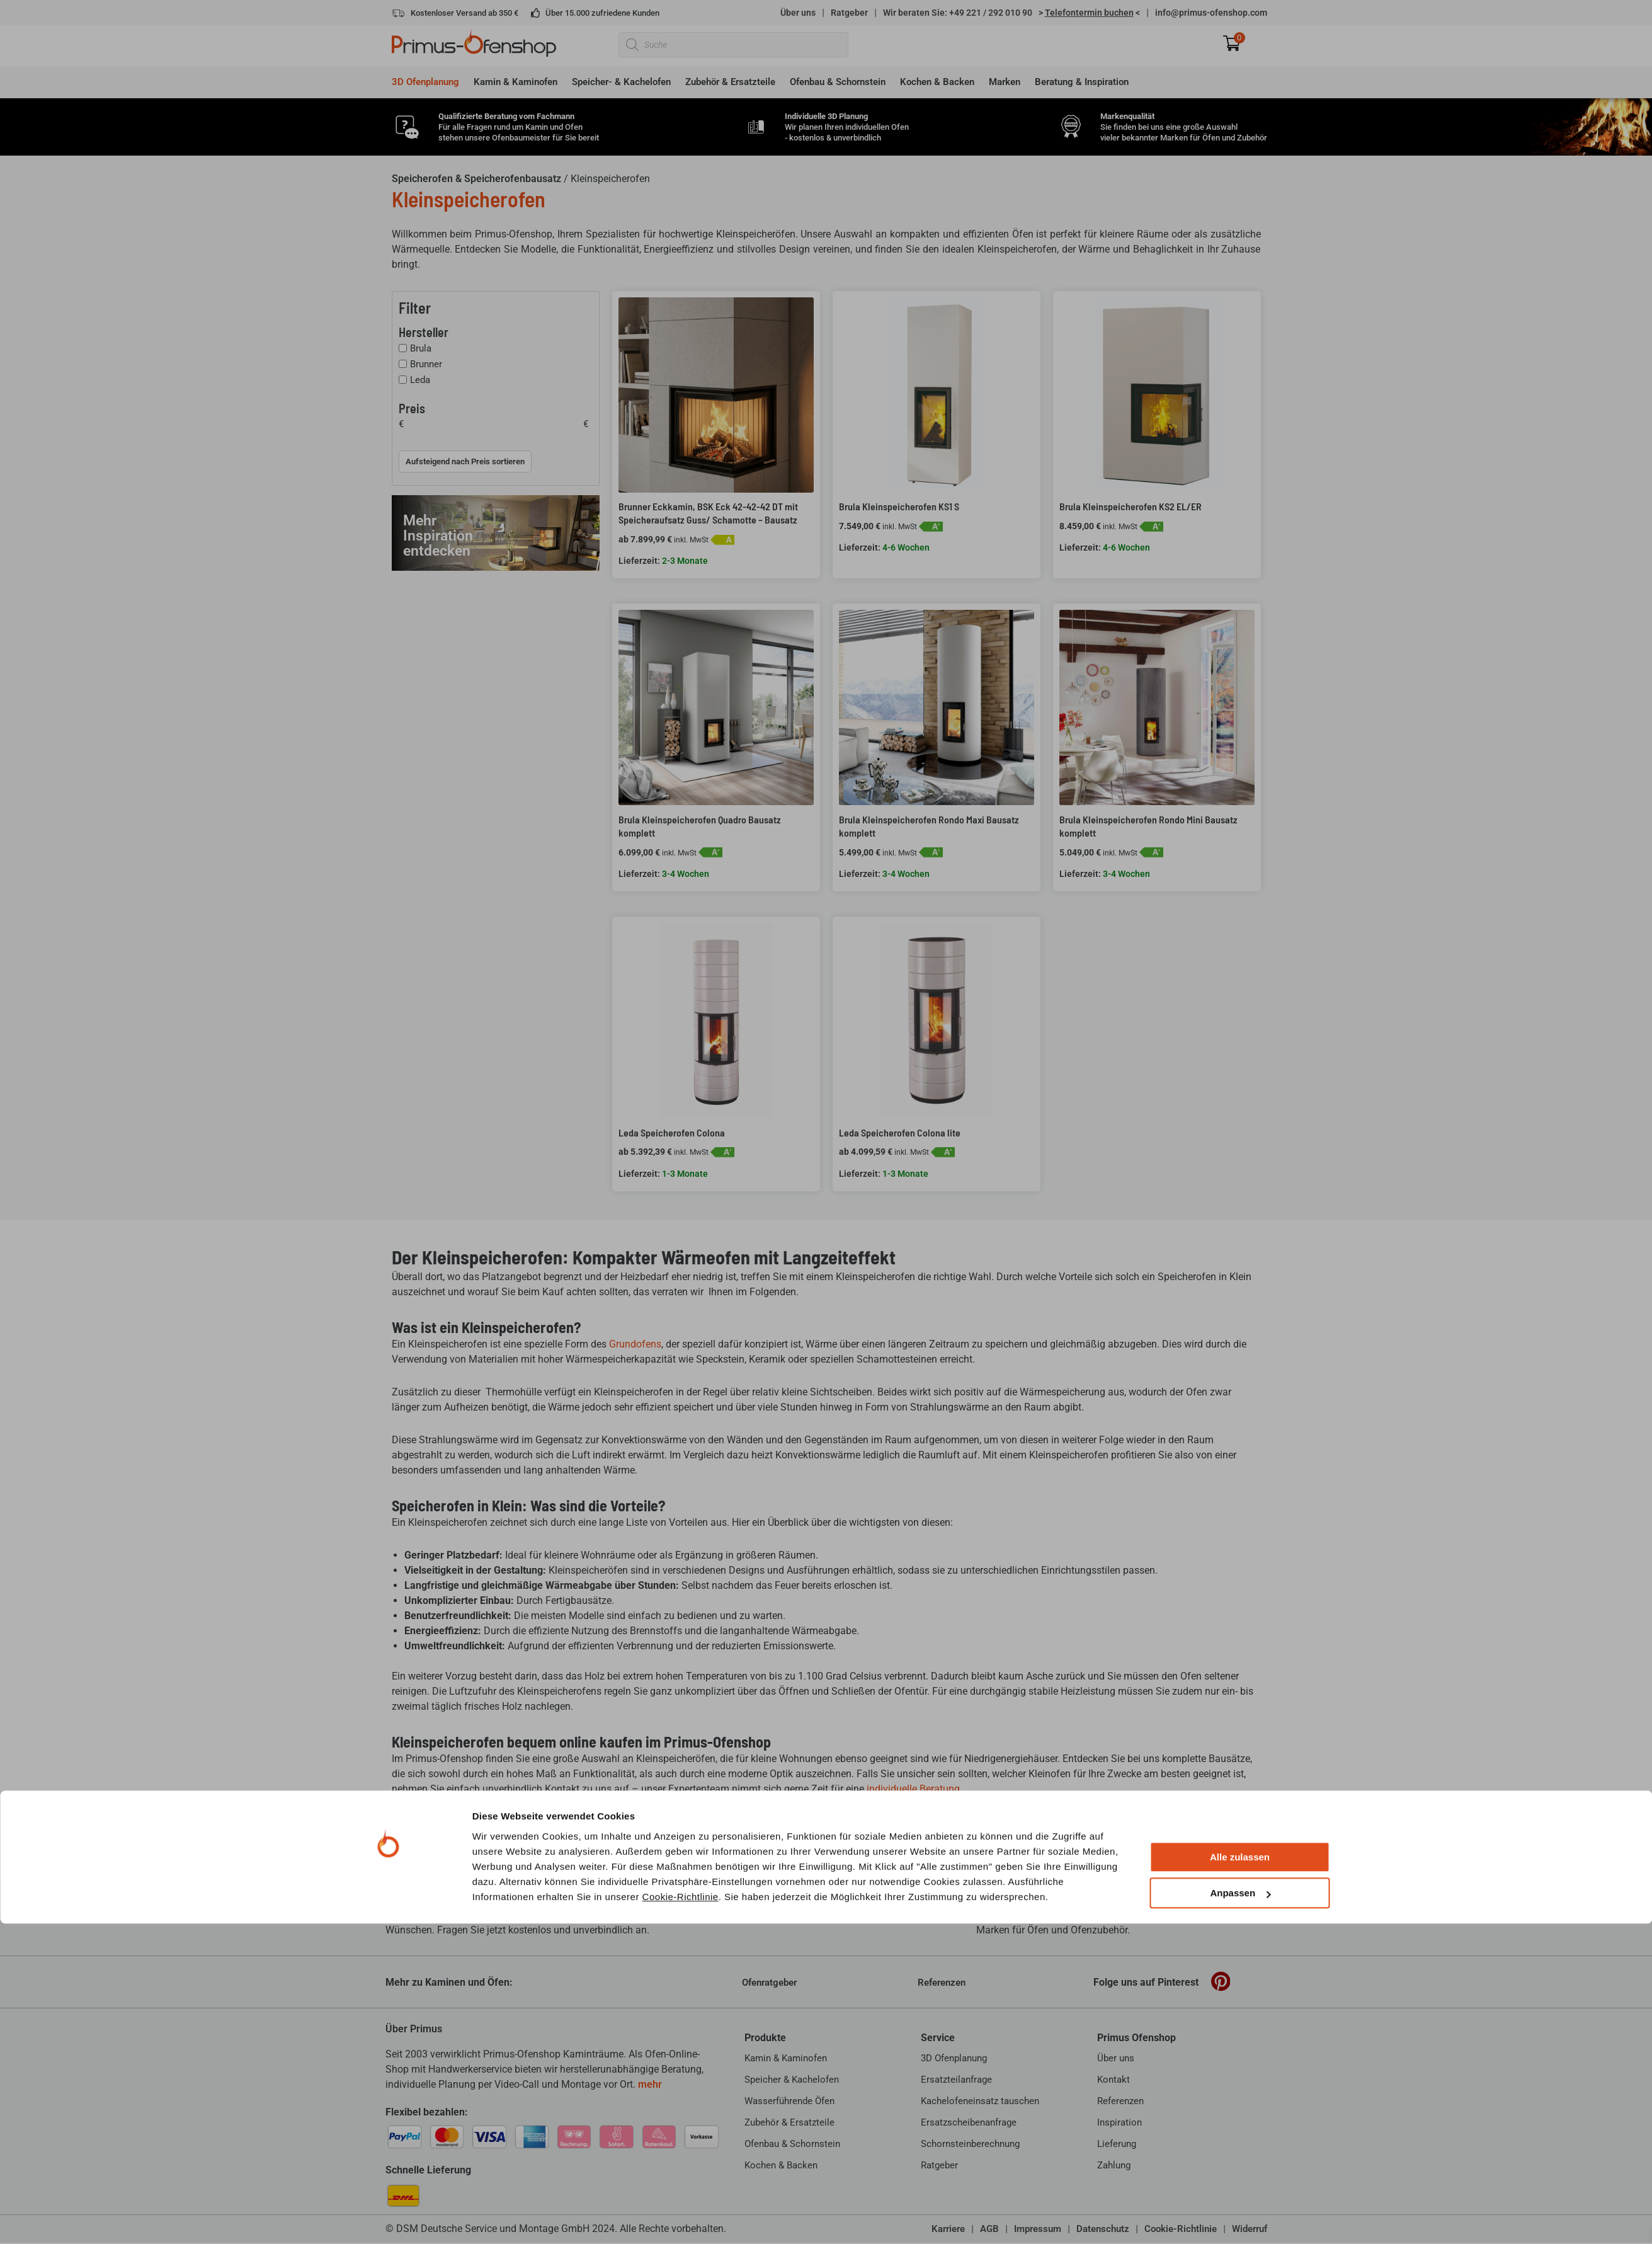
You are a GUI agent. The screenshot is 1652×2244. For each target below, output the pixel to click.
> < (1089, 13)
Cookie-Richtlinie (680, 1215)
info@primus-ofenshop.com (1211, 13)
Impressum (1037, 2229)
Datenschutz (1102, 2229)
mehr (650, 2084)
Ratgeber (849, 13)
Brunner (426, 364)
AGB (989, 2229)
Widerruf (1249, 2229)
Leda (420, 380)
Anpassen (1240, 1211)
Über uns (798, 13)
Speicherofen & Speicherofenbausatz (476, 179)
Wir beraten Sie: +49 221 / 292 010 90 (957, 13)
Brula (420, 348)
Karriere (948, 2229)
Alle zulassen (1240, 1175)
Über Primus (413, 2029)
